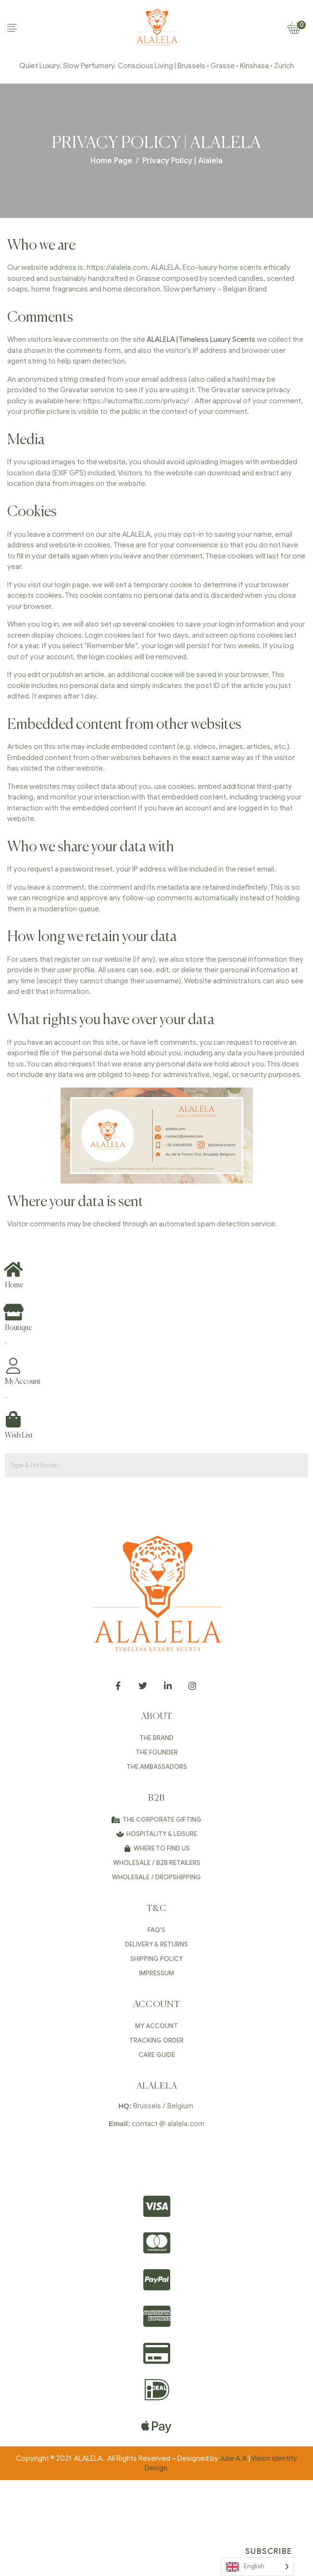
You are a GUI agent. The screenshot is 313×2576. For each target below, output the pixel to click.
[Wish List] (13, 1419)
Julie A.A (233, 2458)
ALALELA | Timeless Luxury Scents (201, 339)
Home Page (111, 161)
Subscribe (268, 2551)
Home (14, 1285)
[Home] (13, 1269)
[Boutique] (13, 1312)
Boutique (18, 1327)
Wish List (19, 1435)
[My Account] (13, 1365)
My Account (23, 1381)
